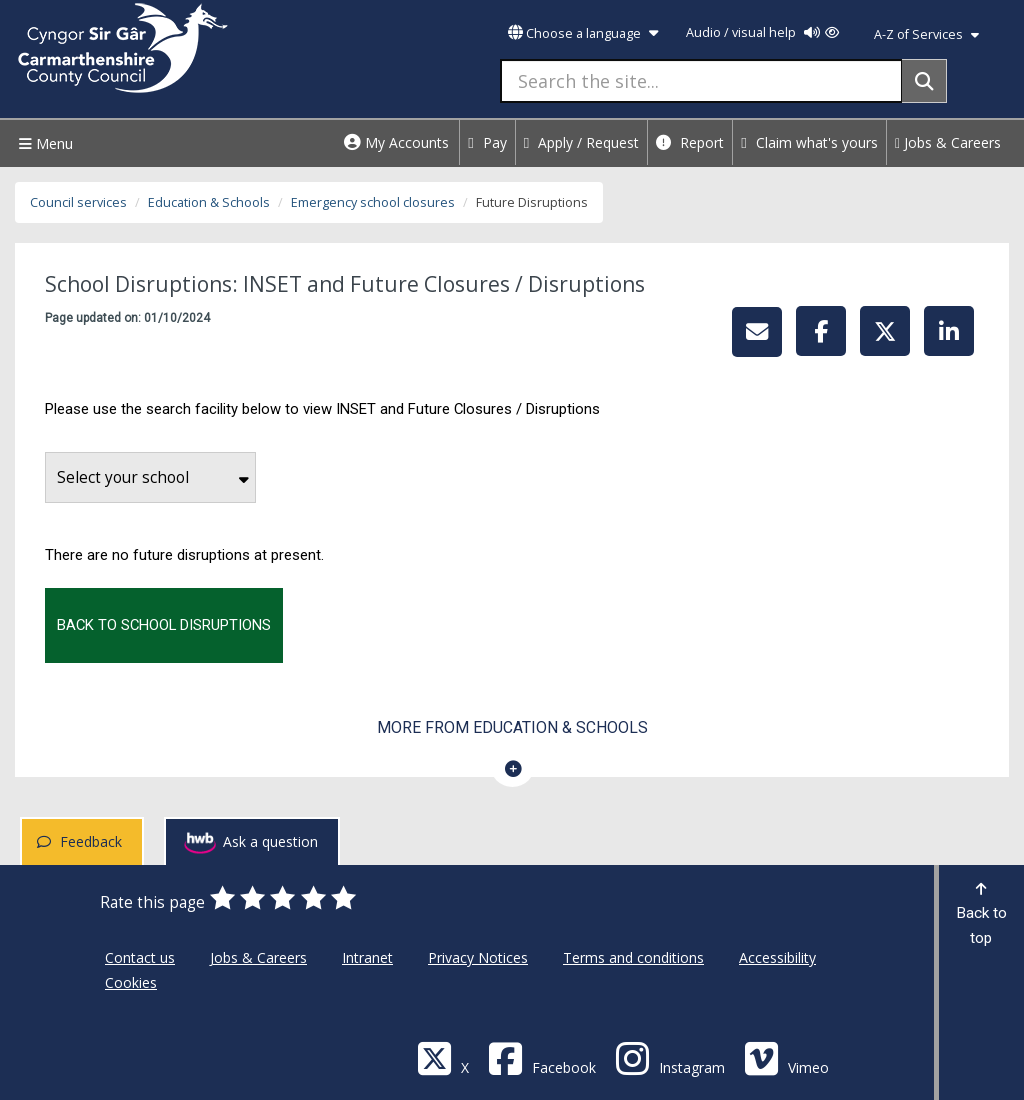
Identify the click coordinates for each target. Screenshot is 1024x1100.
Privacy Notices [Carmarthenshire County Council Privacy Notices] (478, 957)
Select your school (153, 477)
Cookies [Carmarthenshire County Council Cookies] (131, 982)
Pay (487, 142)
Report (690, 142)
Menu (43, 143)
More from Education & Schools (512, 727)
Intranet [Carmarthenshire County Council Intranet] (367, 957)
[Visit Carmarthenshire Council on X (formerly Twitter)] (443, 1057)
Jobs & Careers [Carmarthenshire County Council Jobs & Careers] (258, 957)
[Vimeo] (786, 1057)
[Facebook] (542, 1057)
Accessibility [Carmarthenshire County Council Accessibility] (777, 957)
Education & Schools (209, 202)
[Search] (924, 81)
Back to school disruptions (164, 625)
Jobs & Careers (948, 142)
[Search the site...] (701, 81)
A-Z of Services (926, 34)
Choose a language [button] (583, 33)
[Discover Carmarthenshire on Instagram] (670, 1057)
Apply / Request (582, 142)
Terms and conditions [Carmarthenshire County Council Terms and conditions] (633, 957)
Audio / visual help (762, 32)
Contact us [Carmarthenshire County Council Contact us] (140, 957)
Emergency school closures (373, 202)
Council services (78, 202)
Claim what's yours (809, 142)
